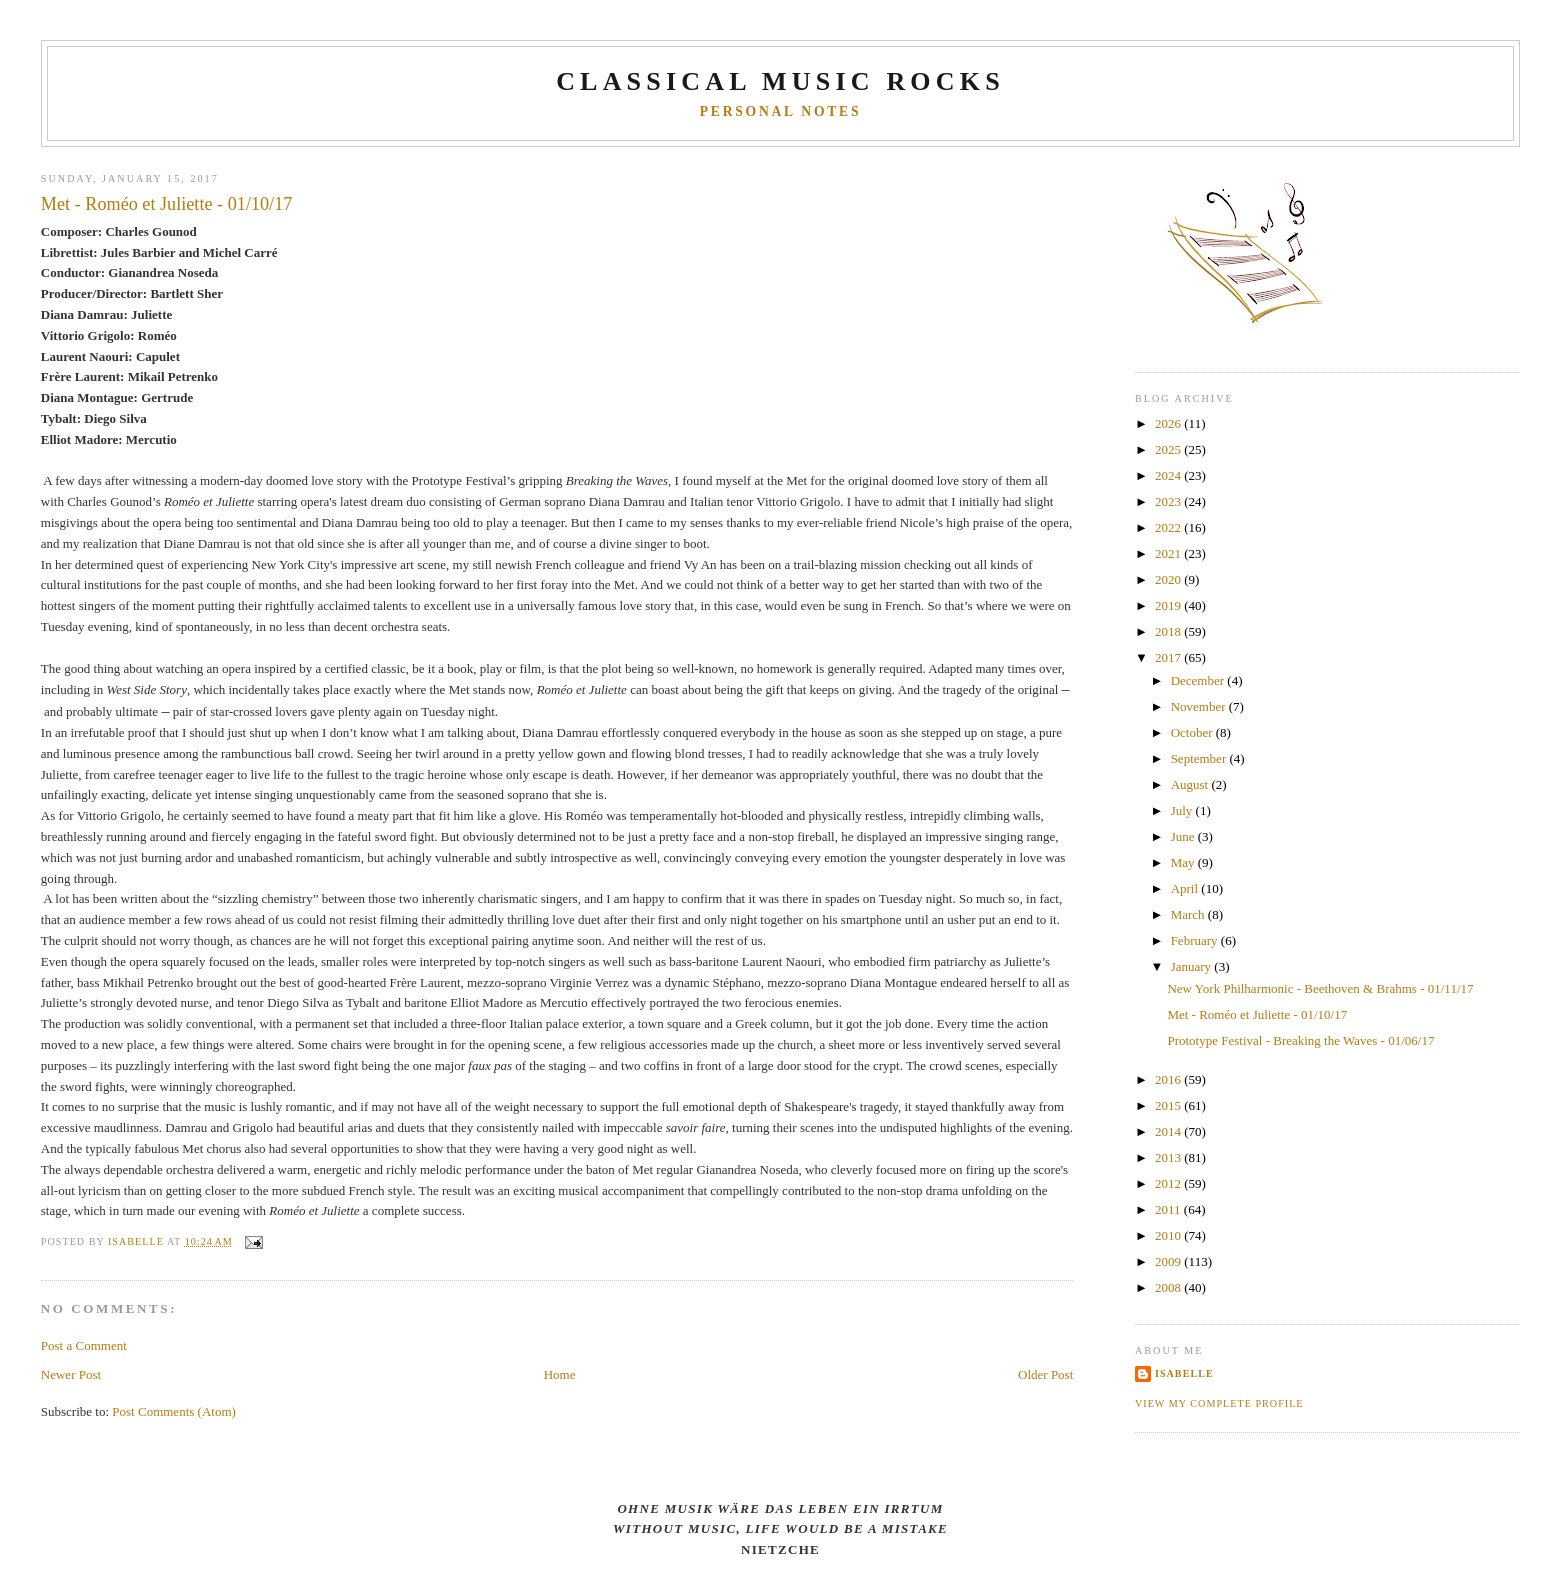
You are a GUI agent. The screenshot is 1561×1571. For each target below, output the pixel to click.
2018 (1169, 631)
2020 (1169, 579)
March (1189, 914)
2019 (1169, 605)
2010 (1169, 1235)
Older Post (1045, 1374)
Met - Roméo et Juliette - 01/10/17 (1257, 1014)
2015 (1169, 1105)
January (1193, 966)
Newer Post (71, 1374)
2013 (1169, 1157)
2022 (1169, 527)
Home (560, 1374)
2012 (1169, 1183)
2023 (1169, 501)
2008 (1169, 1287)
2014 (1169, 1131)
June (1184, 836)
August (1191, 784)
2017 (1169, 657)
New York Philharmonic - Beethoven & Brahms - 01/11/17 (1320, 988)
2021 (1169, 553)
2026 (1169, 423)
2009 (1169, 1261)
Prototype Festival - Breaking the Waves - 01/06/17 (1300, 1040)
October (1193, 732)
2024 (1169, 475)
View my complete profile (1219, 1403)
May (1184, 862)
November (1200, 706)
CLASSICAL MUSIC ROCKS (780, 81)
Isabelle (1184, 1373)
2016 (1169, 1079)
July (1183, 810)
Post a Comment (84, 1345)
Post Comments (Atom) (174, 1411)
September (1200, 758)
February (1196, 940)
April (1186, 888)
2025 (1169, 449)
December (1199, 680)
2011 (1169, 1209)
